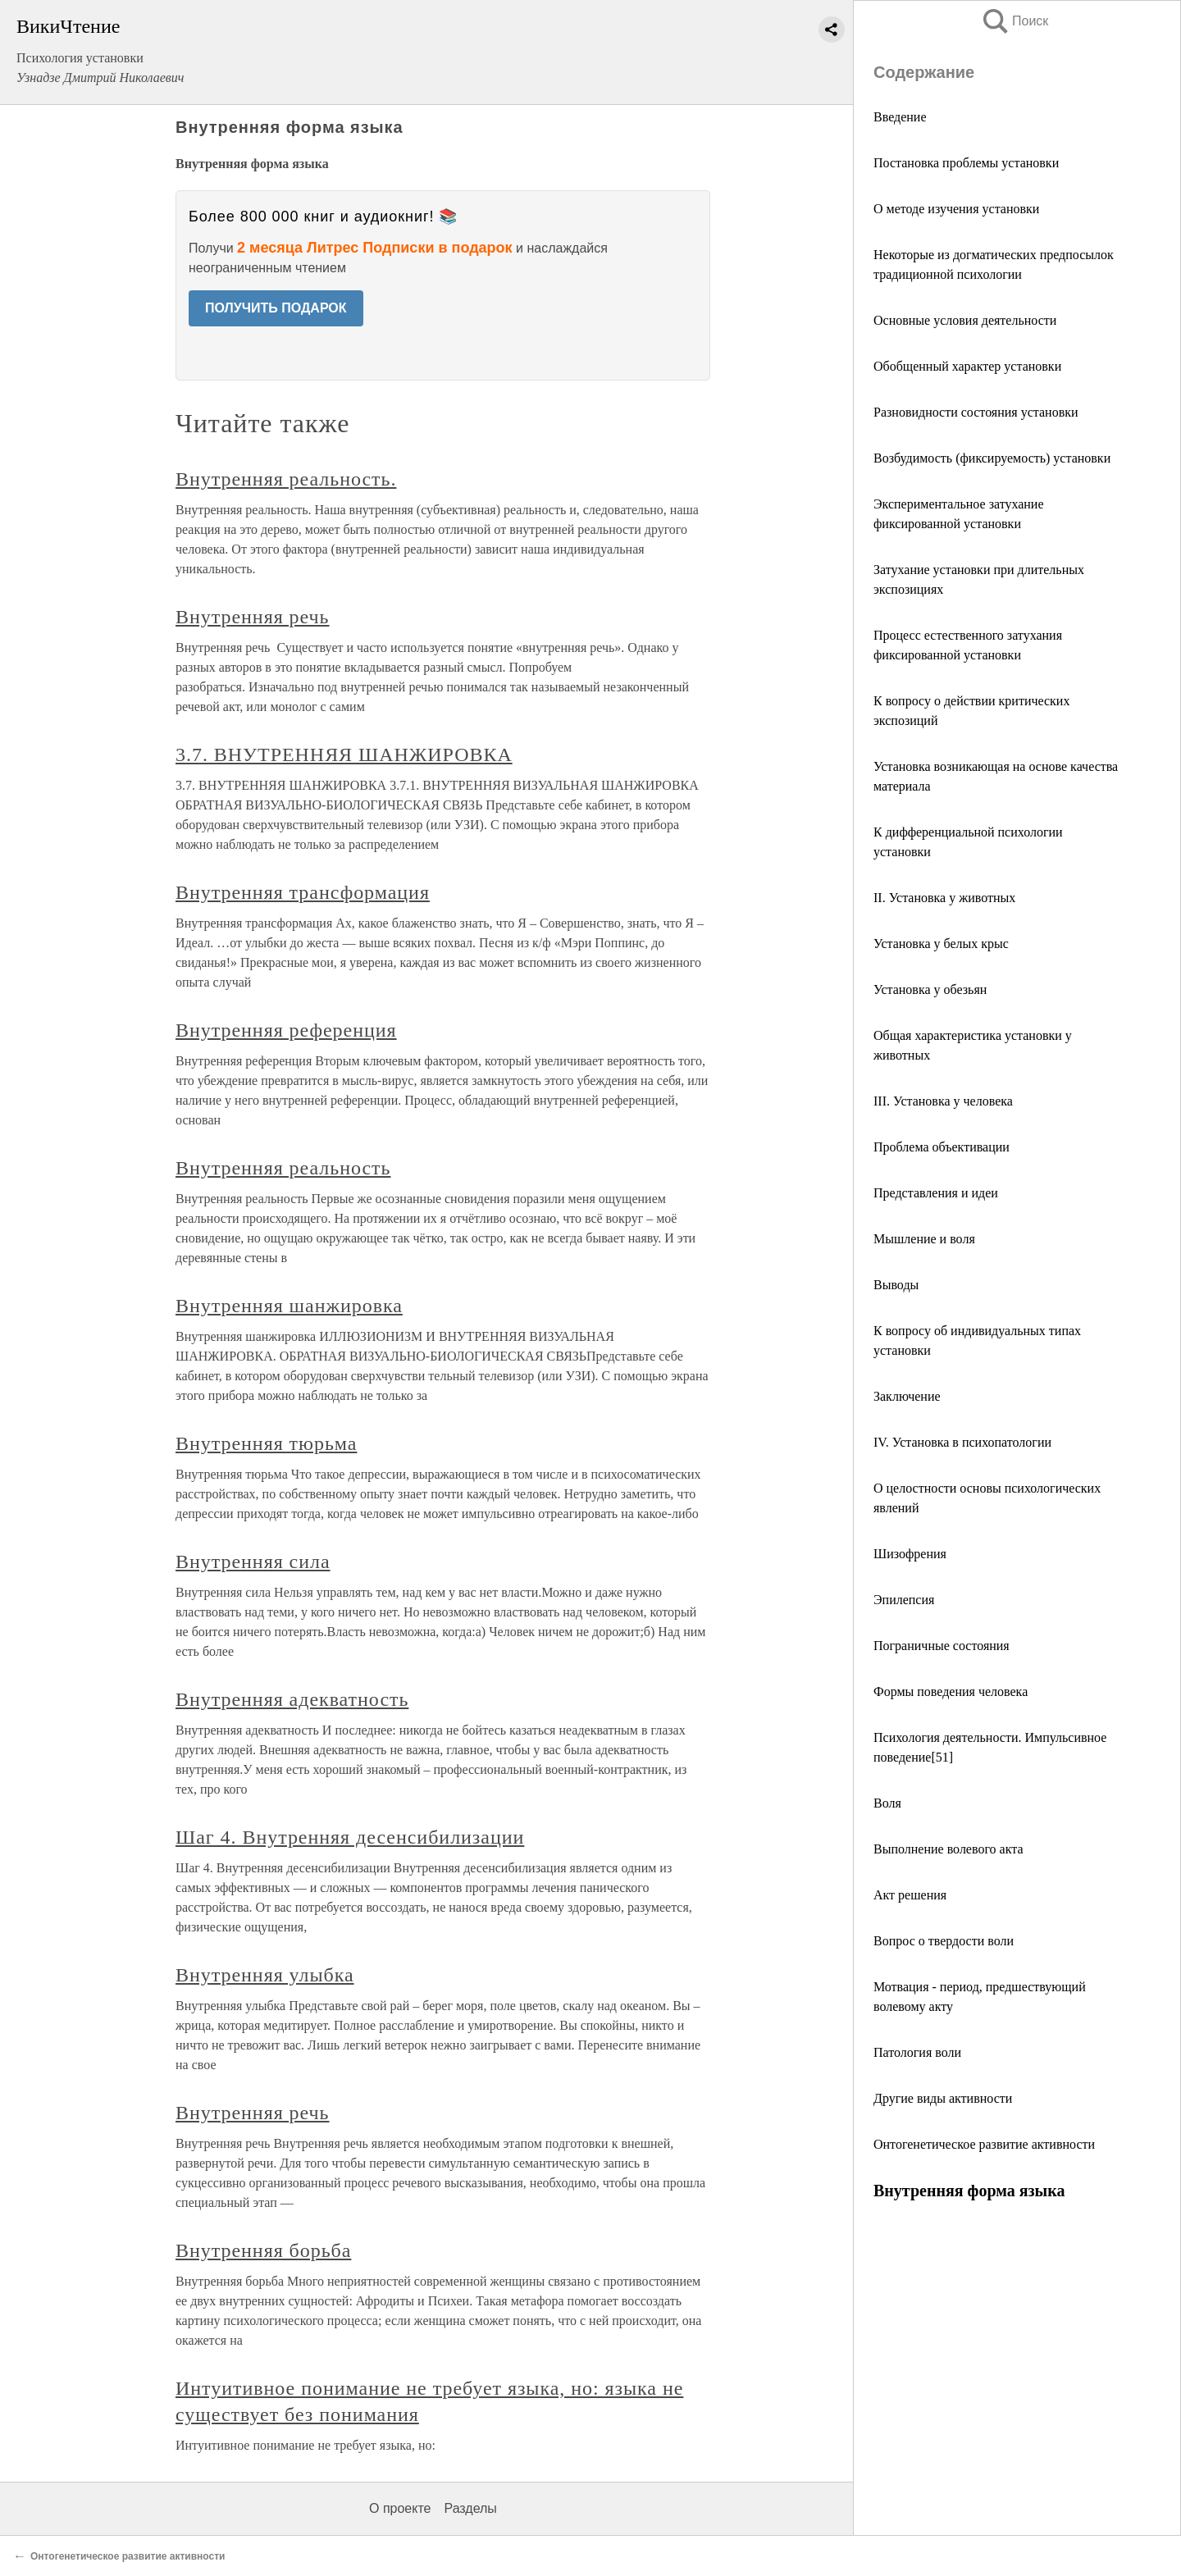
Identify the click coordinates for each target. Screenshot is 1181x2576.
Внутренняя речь (253, 616)
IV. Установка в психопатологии (962, 1442)
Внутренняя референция (286, 1030)
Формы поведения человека (950, 1691)
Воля (887, 1803)
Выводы (896, 1285)
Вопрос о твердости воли (943, 1941)
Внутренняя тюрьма (266, 1443)
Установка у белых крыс (941, 944)
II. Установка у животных (944, 898)
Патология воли (917, 2052)
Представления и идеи (935, 1193)
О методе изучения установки (956, 209)
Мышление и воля (924, 1239)
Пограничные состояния (941, 1646)
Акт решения (909, 1895)
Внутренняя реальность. (286, 479)
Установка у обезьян (930, 989)
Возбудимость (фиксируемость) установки (991, 458)
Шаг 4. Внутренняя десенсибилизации (350, 1837)
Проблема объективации (941, 1147)
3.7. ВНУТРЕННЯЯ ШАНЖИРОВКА (344, 754)
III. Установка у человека (946, 1101)
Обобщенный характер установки (967, 366)
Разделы (470, 2508)
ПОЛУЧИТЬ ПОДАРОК (276, 308)
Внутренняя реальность (283, 1168)
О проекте (400, 2508)
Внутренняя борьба (263, 2250)
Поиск (1014, 21)
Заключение (907, 1396)
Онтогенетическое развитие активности (984, 2144)
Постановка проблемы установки (966, 163)
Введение (900, 117)
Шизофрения (909, 1554)
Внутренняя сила (253, 1561)
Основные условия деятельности (964, 320)
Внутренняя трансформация (303, 892)
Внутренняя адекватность (292, 1699)
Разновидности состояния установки (975, 412)
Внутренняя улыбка (265, 1975)
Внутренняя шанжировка (289, 1305)
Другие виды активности (942, 2098)
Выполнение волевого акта (948, 1849)
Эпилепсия (903, 1600)
